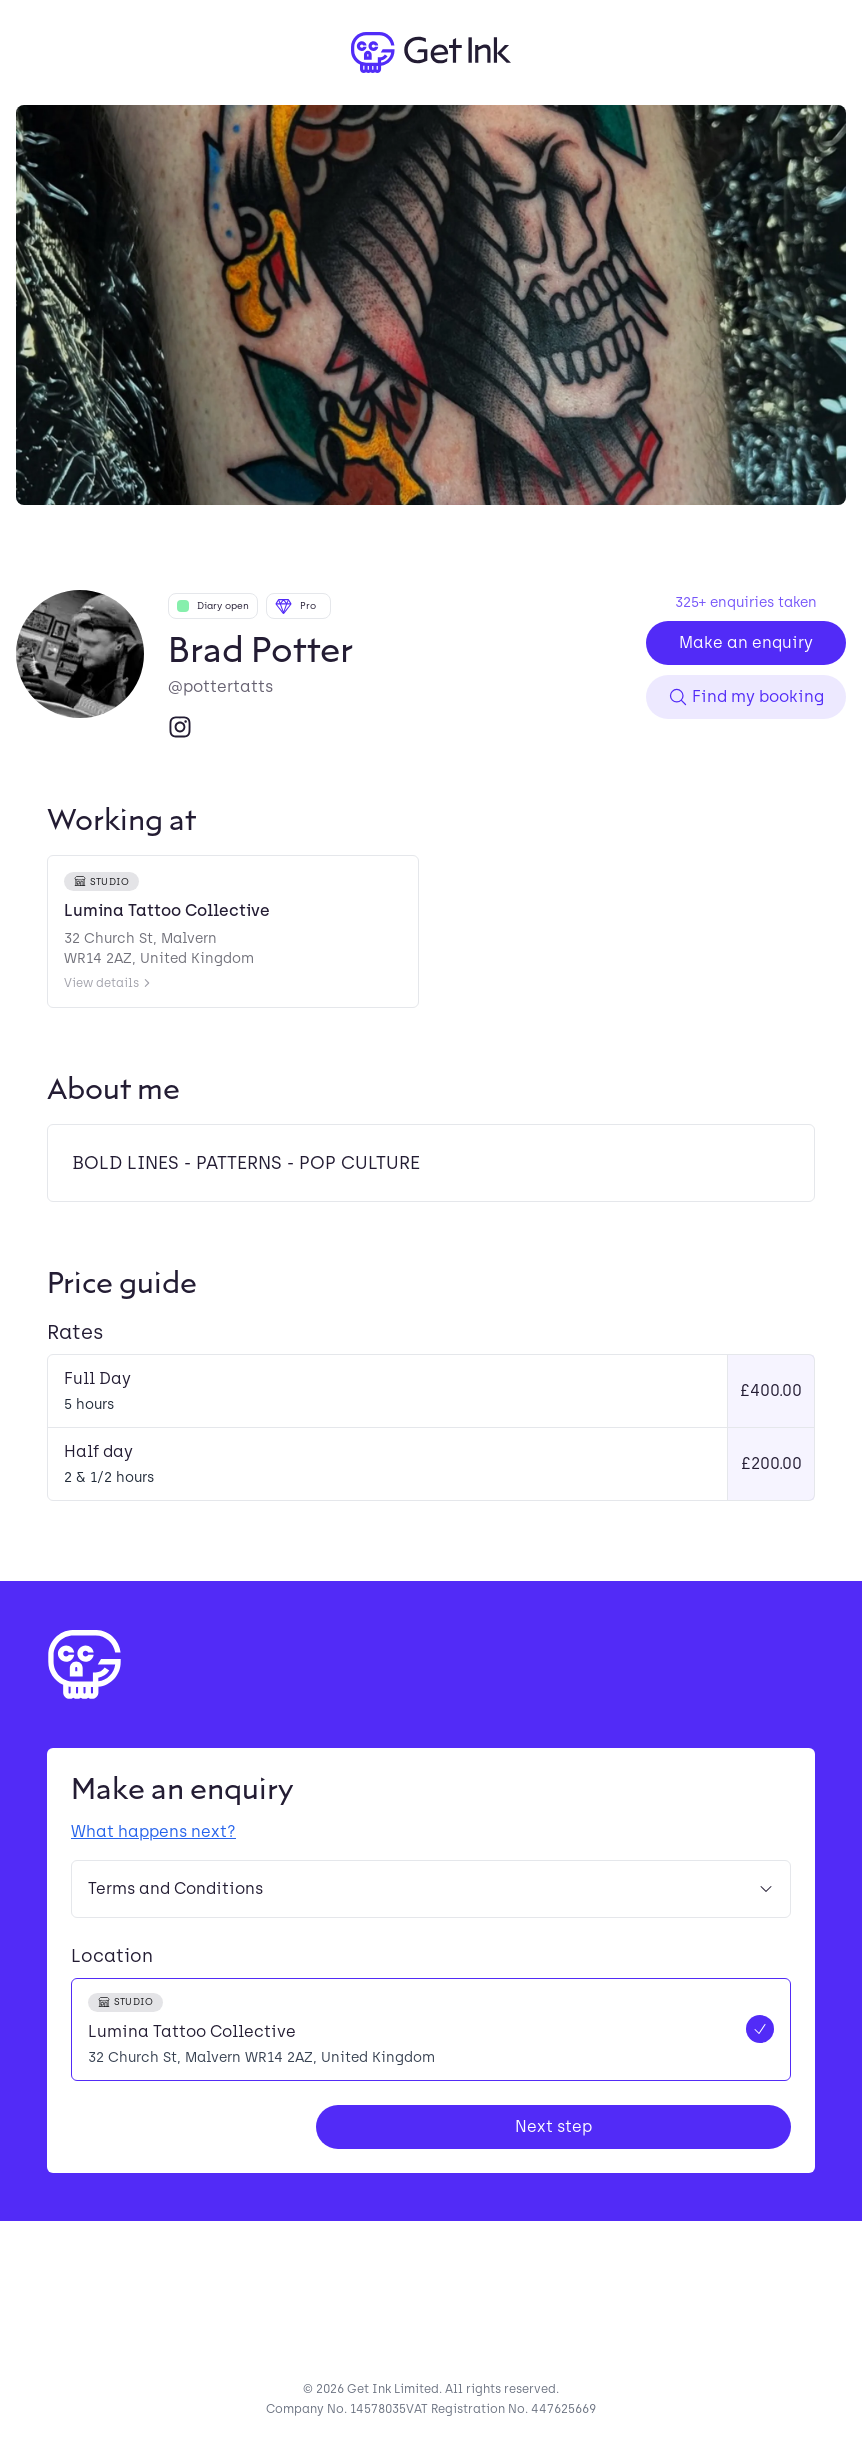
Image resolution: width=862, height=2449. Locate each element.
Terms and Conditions (431, 1888)
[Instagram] (180, 727)
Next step (553, 2126)
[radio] (431, 2029)
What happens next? (153, 1831)
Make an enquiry (746, 642)
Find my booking (746, 697)
